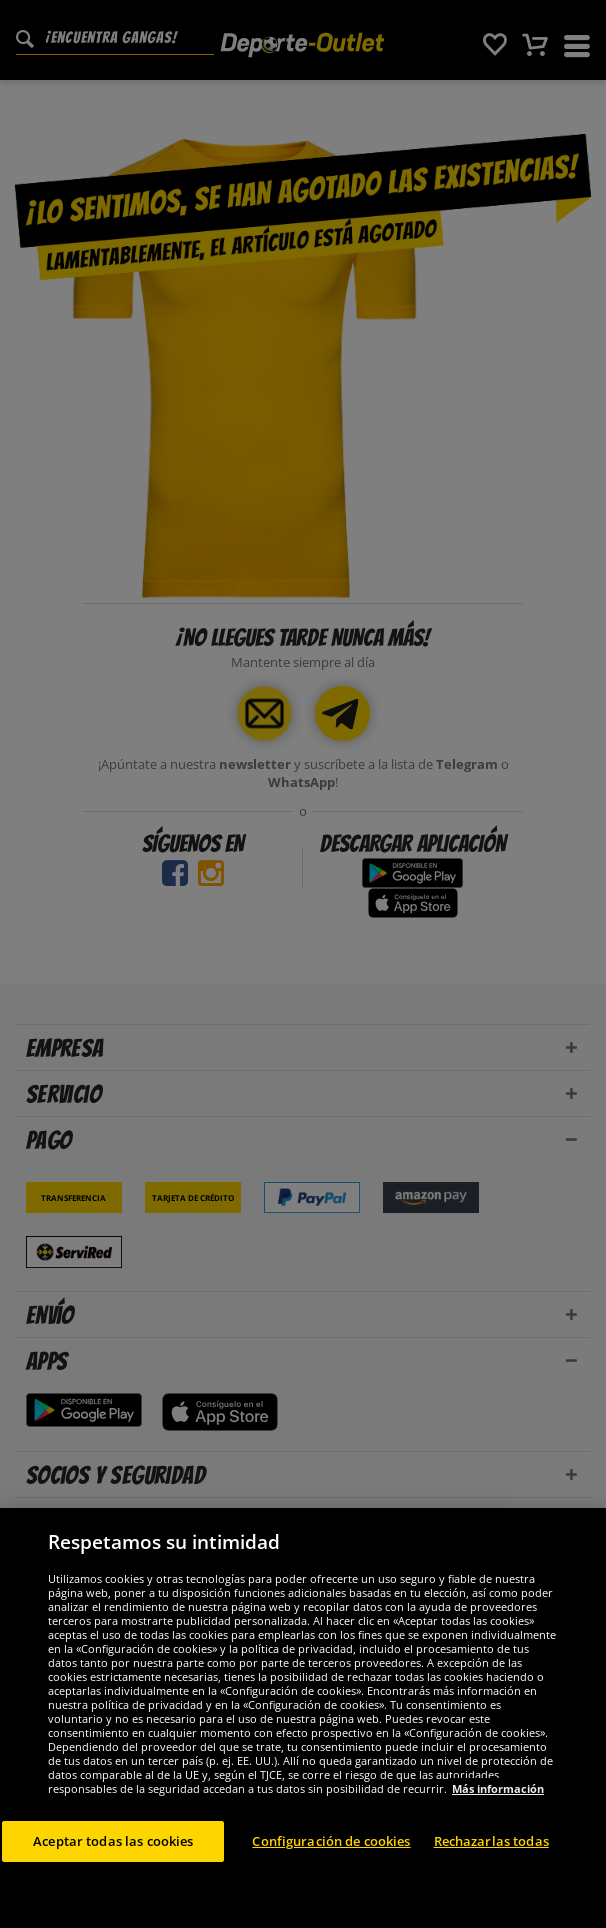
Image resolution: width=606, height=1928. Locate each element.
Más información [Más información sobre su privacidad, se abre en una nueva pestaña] (498, 1861)
